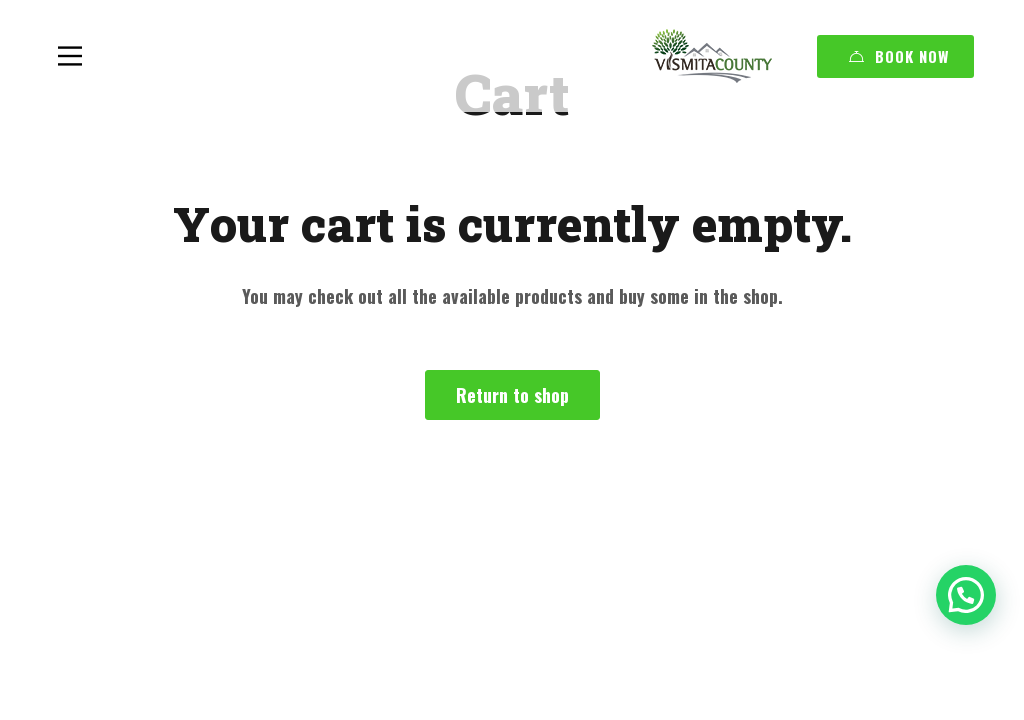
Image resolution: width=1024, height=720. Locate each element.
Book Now (899, 56)
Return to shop (512, 395)
